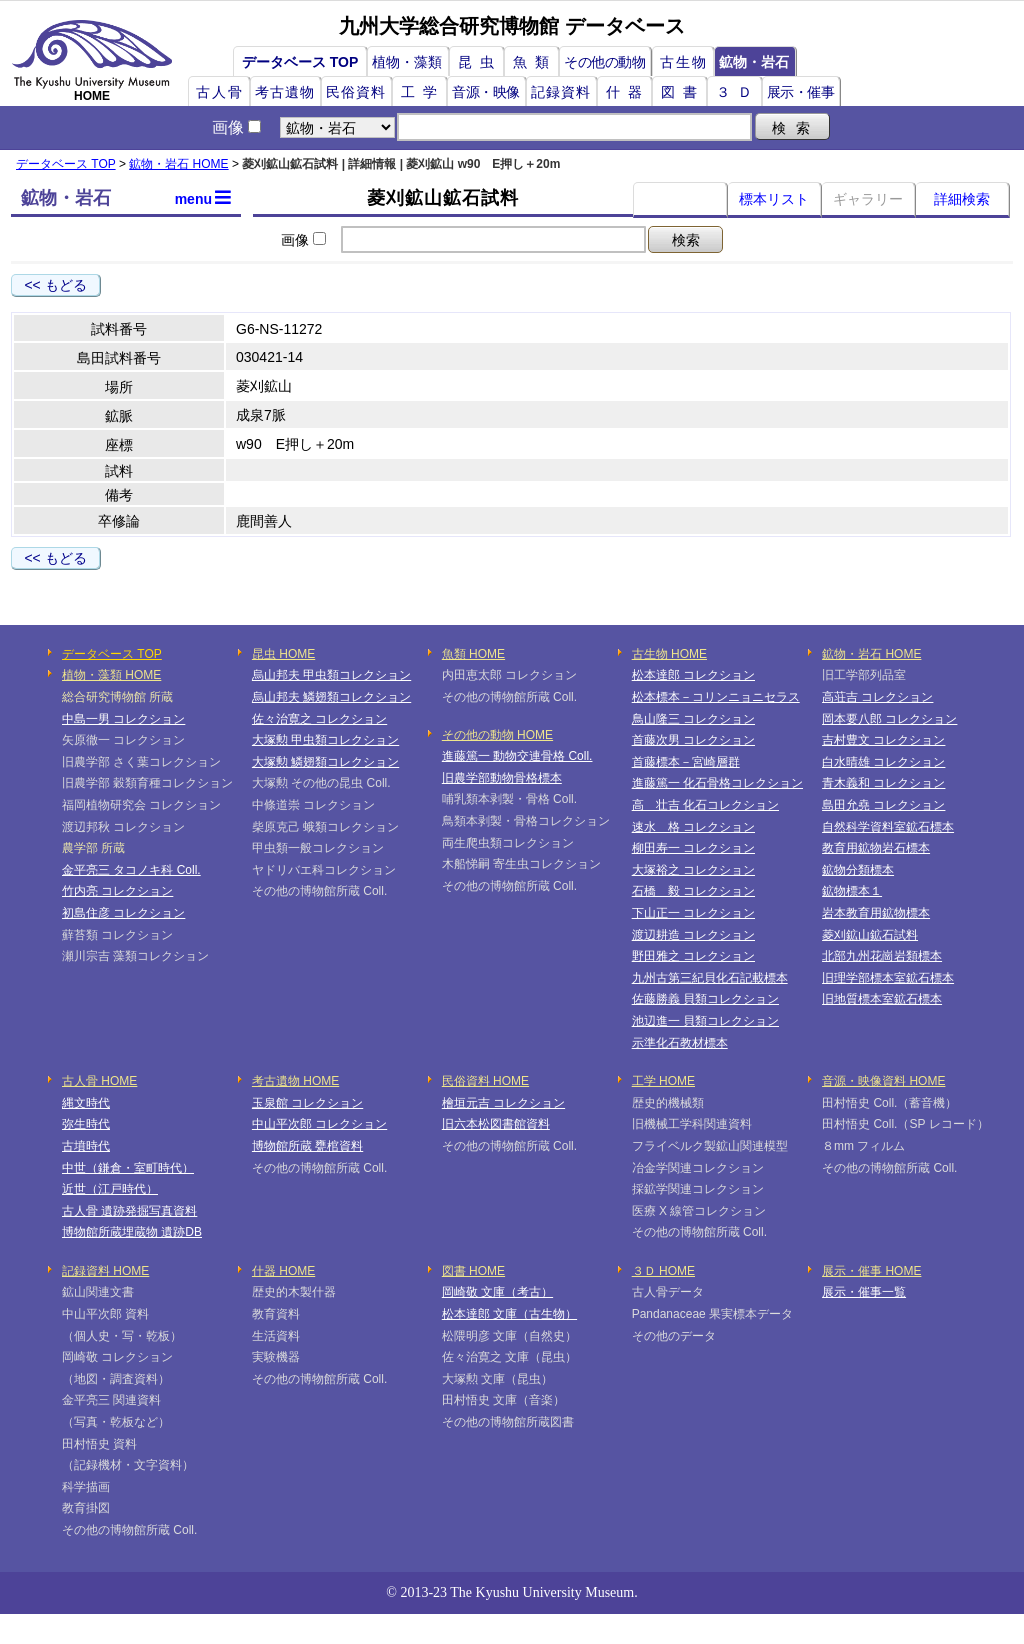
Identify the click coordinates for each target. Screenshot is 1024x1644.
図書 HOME (473, 1271)
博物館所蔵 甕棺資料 (307, 1146)
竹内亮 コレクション (117, 891)
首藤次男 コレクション (693, 740)
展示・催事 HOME (871, 1271)
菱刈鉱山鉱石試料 (870, 935)
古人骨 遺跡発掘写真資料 (129, 1211)
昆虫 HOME (283, 654)
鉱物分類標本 (858, 870)
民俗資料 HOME (485, 1081)
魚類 (535, 62)
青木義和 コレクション (883, 783)
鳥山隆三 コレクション (693, 719)
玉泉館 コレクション (307, 1103)
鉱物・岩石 (754, 62)
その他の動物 (604, 62)
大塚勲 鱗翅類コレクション (325, 762)
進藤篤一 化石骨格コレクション (717, 783)
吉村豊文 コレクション (883, 740)
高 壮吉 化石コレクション (705, 805)
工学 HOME (663, 1081)
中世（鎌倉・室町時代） (128, 1168)
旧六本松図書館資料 (496, 1124)
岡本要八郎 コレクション (889, 719)
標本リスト (774, 199)
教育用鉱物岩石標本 (876, 848)
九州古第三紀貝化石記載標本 (710, 978)
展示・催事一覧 (864, 1292)
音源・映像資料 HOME (883, 1081)
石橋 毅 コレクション (693, 891)
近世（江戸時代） (110, 1189)
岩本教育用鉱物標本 (876, 913)
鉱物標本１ (852, 891)
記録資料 (561, 92)
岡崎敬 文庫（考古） (497, 1292)
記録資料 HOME (105, 1271)
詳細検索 (962, 199)
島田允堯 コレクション (883, 805)
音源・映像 (486, 92)
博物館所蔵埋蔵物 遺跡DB (132, 1232)
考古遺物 (285, 92)
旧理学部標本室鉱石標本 (888, 978)
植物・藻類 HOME (111, 675)
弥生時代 (86, 1124)
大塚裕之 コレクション (693, 870)
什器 (628, 92)
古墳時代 (86, 1146)
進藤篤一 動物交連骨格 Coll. (517, 756)
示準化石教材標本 (680, 1043)
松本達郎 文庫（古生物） (509, 1314)
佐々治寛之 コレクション (319, 719)
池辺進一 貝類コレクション (705, 1021)
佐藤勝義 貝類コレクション (705, 999)
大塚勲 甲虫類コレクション (325, 740)
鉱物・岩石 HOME (178, 164)
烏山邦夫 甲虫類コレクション (331, 675)
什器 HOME (283, 1271)
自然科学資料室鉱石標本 (888, 827)
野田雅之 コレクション (693, 956)
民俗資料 (356, 92)
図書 (683, 92)
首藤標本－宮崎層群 (686, 762)
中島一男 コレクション (123, 719)
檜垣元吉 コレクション (503, 1103)
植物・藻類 (407, 62)
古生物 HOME (669, 654)
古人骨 (220, 92)
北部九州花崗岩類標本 (882, 956)
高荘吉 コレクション (877, 697)
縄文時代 (86, 1103)
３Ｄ (738, 92)
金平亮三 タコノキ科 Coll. (131, 870)
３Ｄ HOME (663, 1271)
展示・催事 (801, 92)
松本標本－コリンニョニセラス (716, 697)
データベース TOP (300, 62)
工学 (423, 92)
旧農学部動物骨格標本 (502, 778)
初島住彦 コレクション (123, 913)
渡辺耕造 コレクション (693, 935)
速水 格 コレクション (693, 827)
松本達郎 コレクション (693, 675)
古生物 (684, 62)
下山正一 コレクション (693, 913)
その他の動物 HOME (497, 735)
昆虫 (480, 62)
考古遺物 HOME (295, 1081)
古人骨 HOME (99, 1081)
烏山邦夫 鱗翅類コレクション (331, 697)
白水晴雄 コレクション (883, 762)
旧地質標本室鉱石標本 (882, 999)
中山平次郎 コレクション (319, 1124)
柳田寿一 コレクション (693, 848)
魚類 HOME (473, 654)
